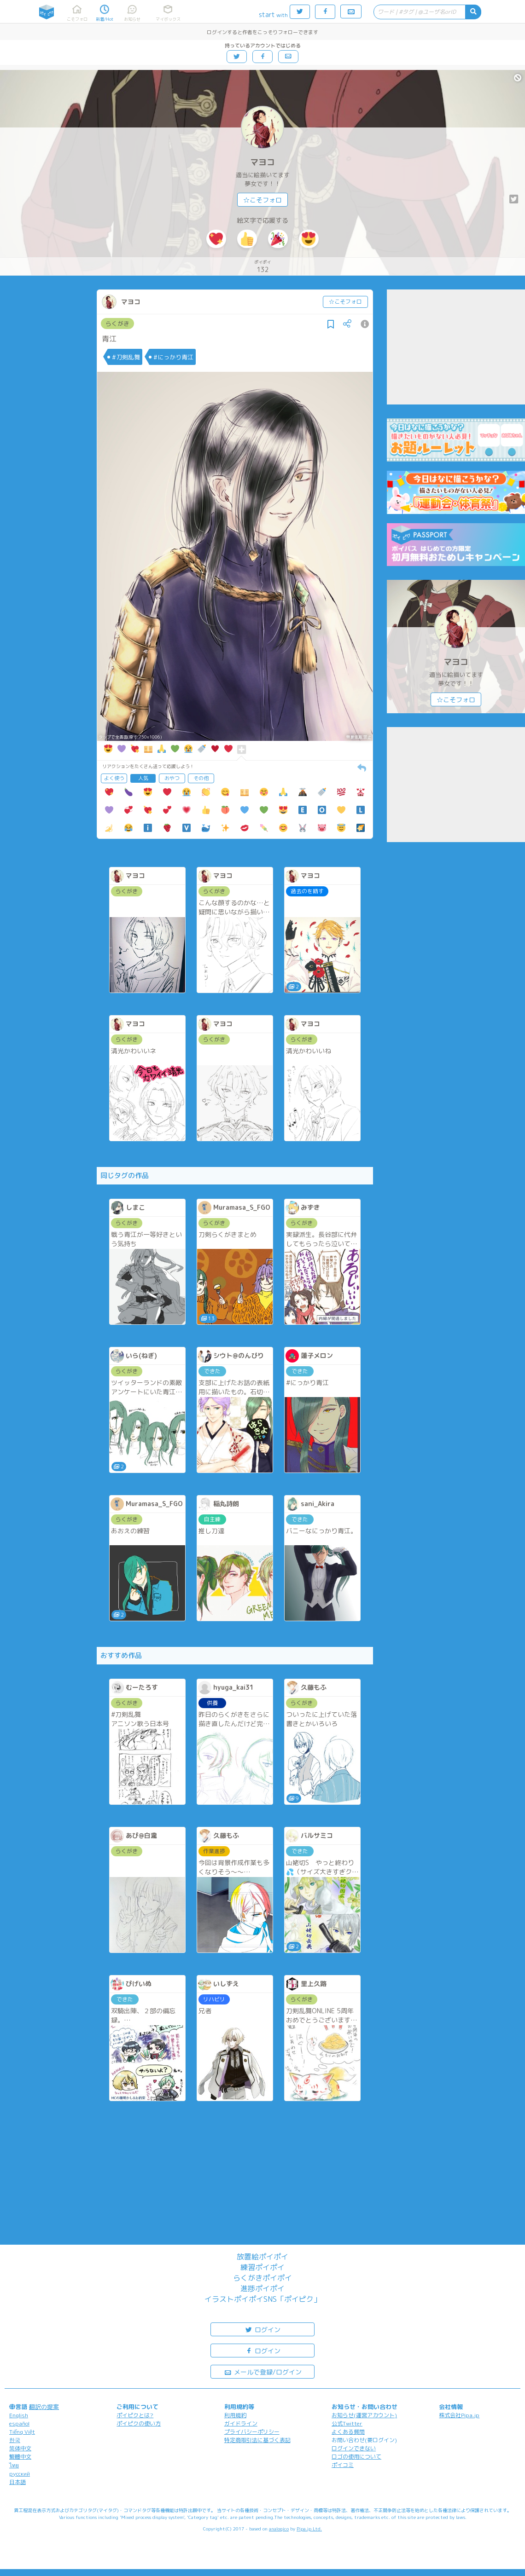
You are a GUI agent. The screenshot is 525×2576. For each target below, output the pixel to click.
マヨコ (262, 162)
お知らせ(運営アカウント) (364, 2415)
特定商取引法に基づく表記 (257, 2440)
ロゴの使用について (356, 2456)
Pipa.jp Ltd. (309, 2528)
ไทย (14, 2465)
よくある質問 (348, 2432)
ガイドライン (240, 2423)
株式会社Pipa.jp (459, 2415)
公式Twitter (347, 2423)
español (19, 2423)
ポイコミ (343, 2465)
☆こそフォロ (262, 200)
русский (19, 2474)
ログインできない (354, 2448)
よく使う (114, 778)
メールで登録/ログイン (263, 2371)
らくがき (117, 323)
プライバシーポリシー (252, 2432)
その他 (201, 778)
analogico (279, 2528)
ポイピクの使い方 (139, 2423)
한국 (14, 2440)
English (18, 2415)
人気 (143, 778)
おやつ (172, 778)
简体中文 (20, 2448)
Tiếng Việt (22, 2432)
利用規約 (235, 2415)
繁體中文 (20, 2456)
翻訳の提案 (44, 2407)
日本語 (17, 2482)
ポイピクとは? (135, 2415)
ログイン (262, 2329)
